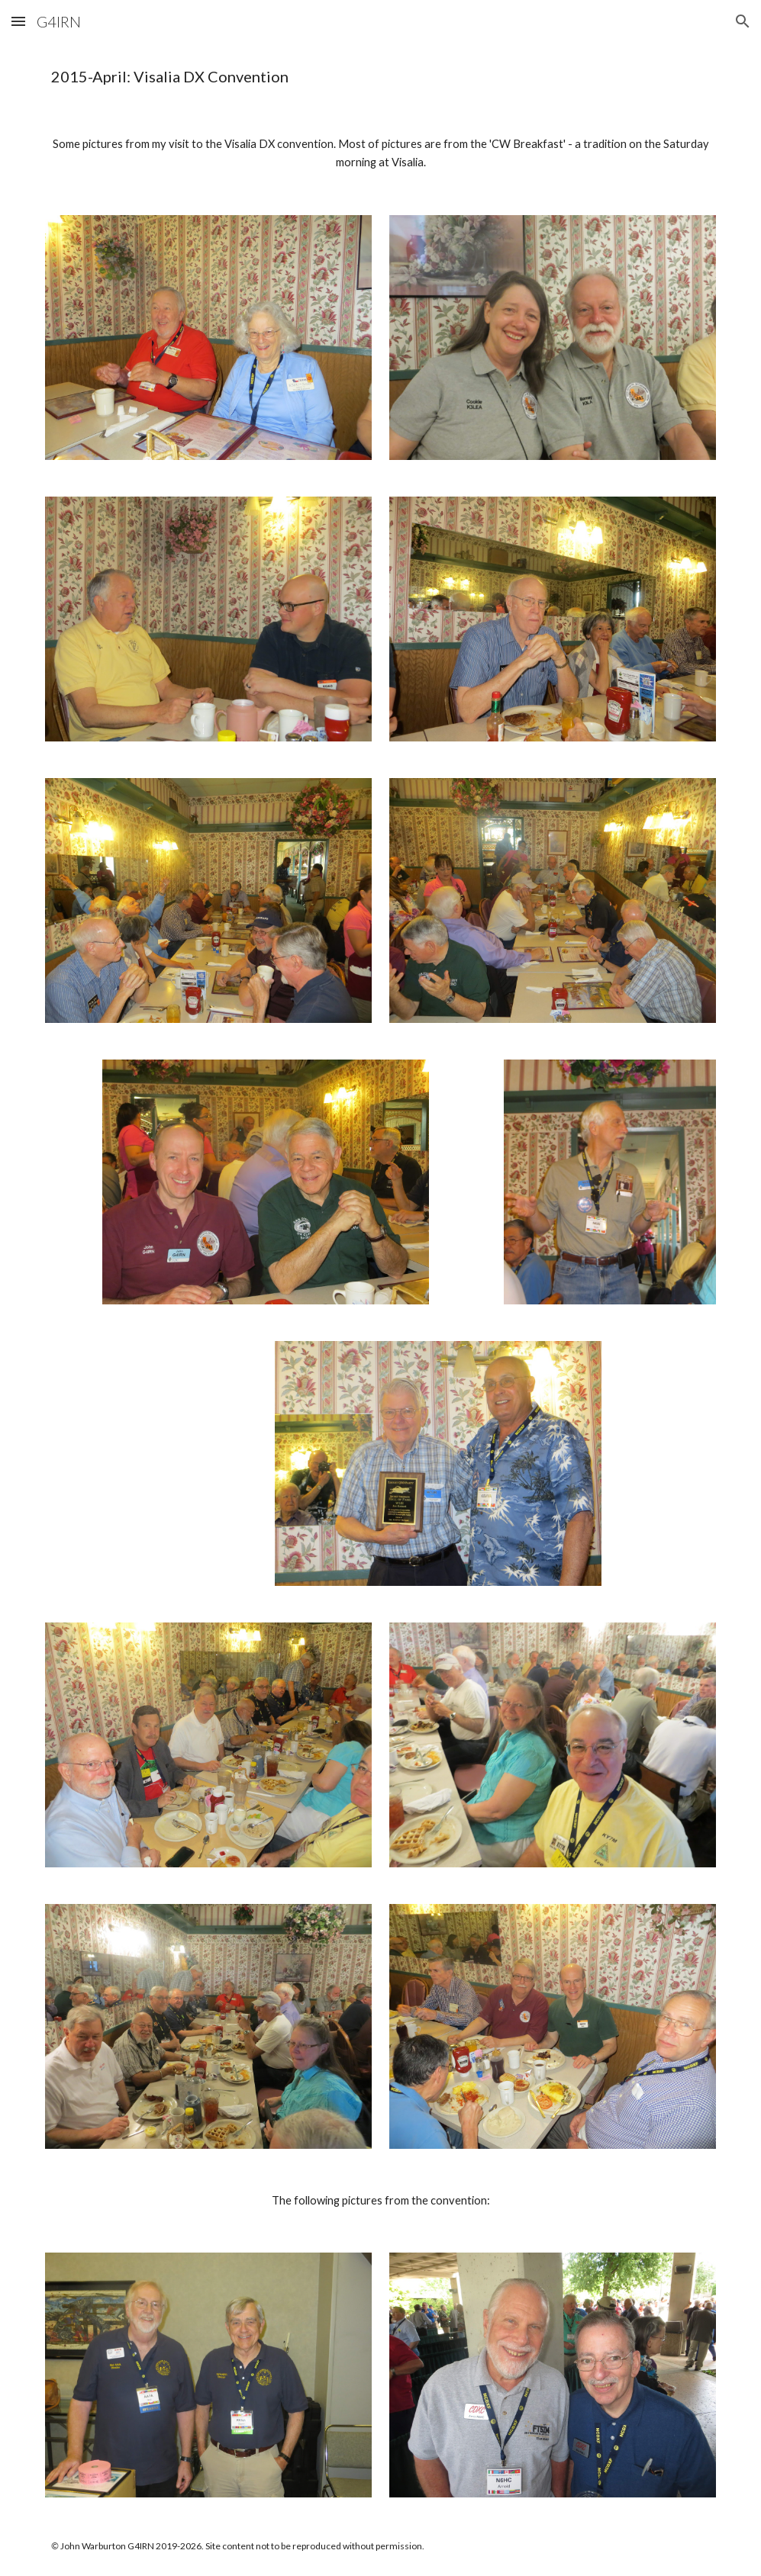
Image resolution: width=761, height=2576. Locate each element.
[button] (18, 21)
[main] (380, 76)
